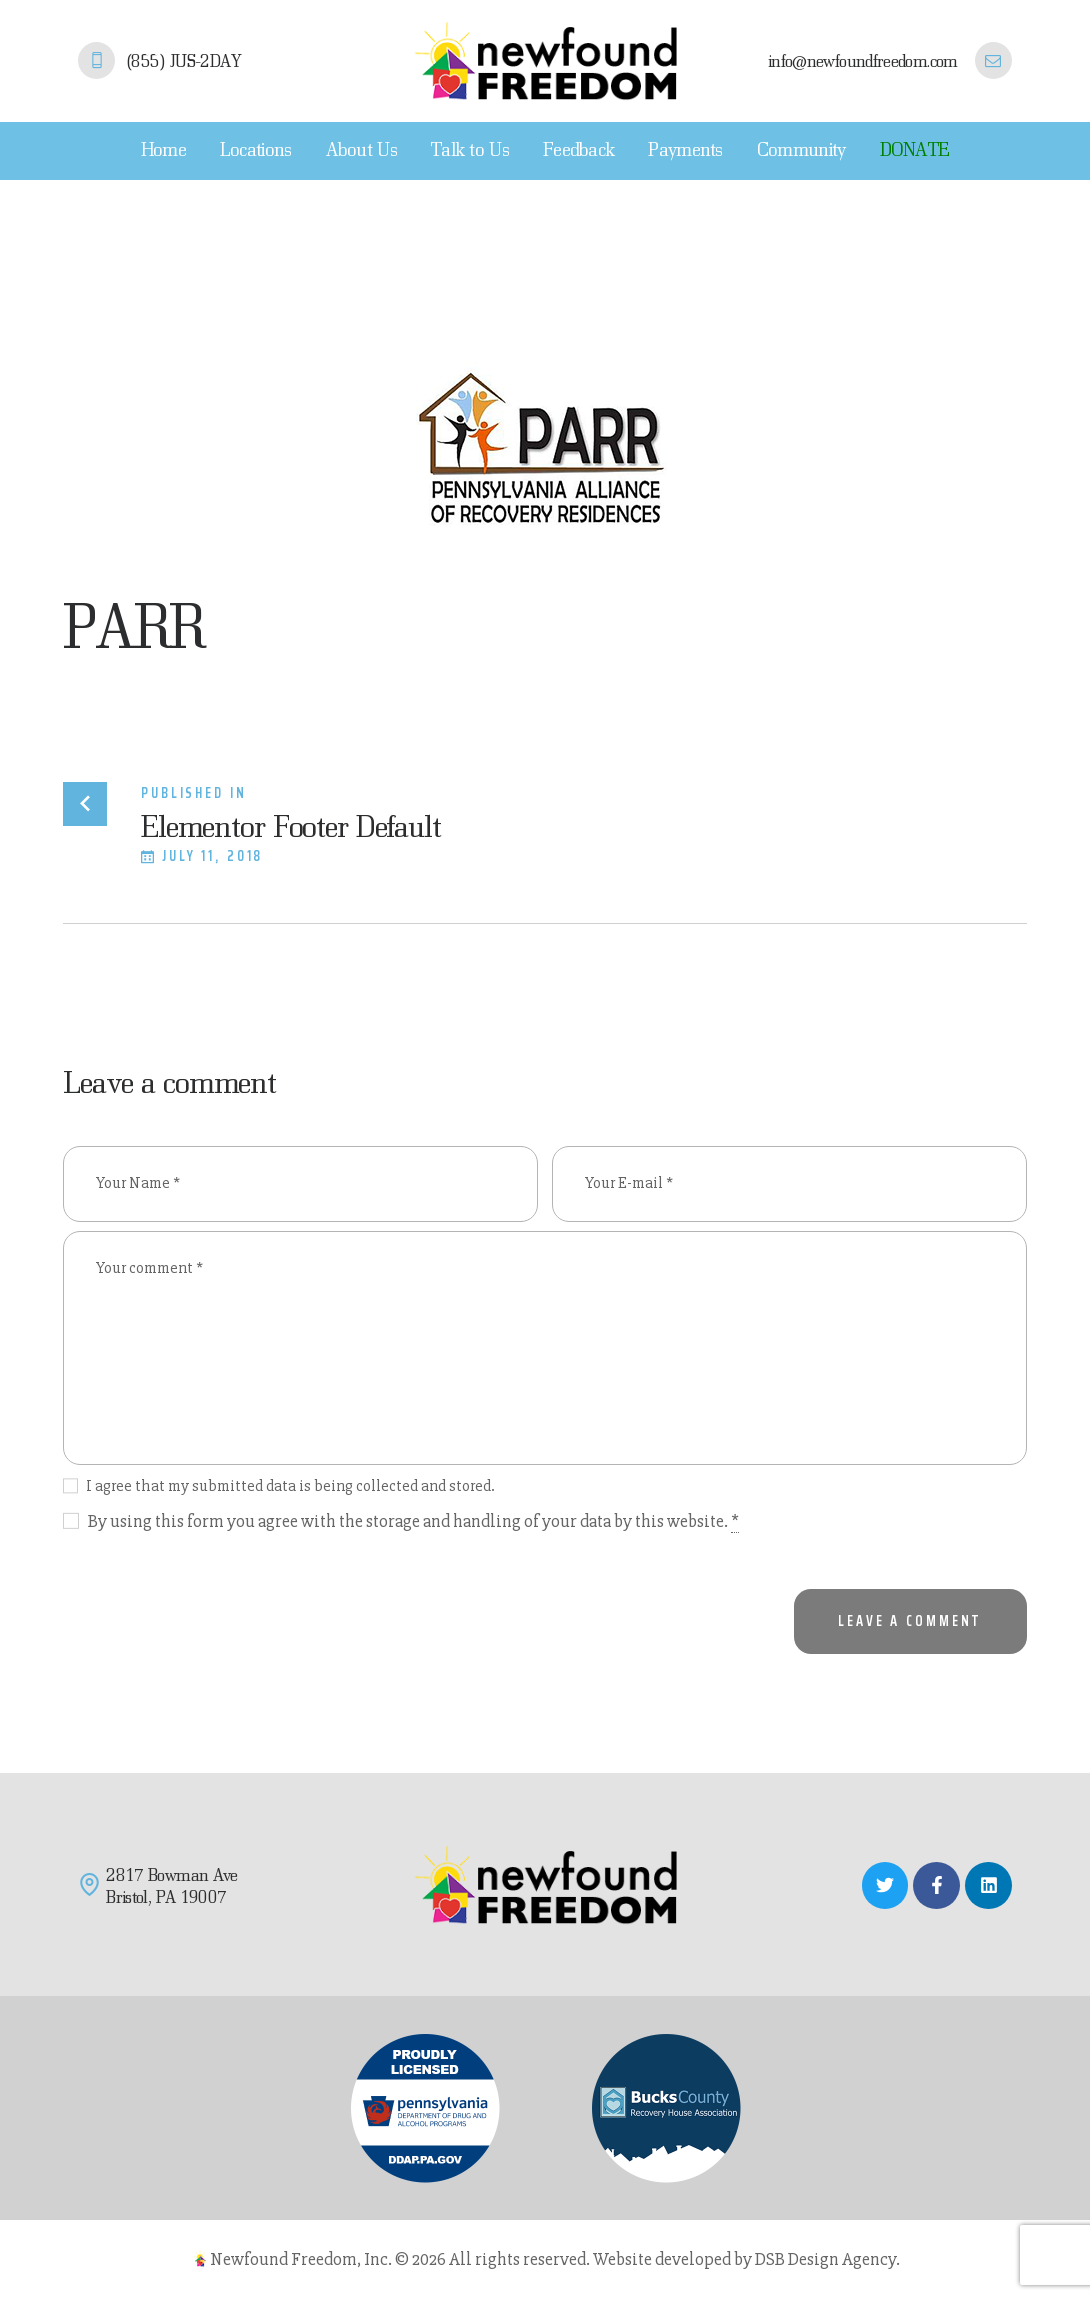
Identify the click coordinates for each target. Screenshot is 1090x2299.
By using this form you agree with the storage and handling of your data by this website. (413, 1521)
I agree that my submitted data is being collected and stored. (290, 1486)
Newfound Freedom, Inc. (301, 2259)
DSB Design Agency (825, 2259)
